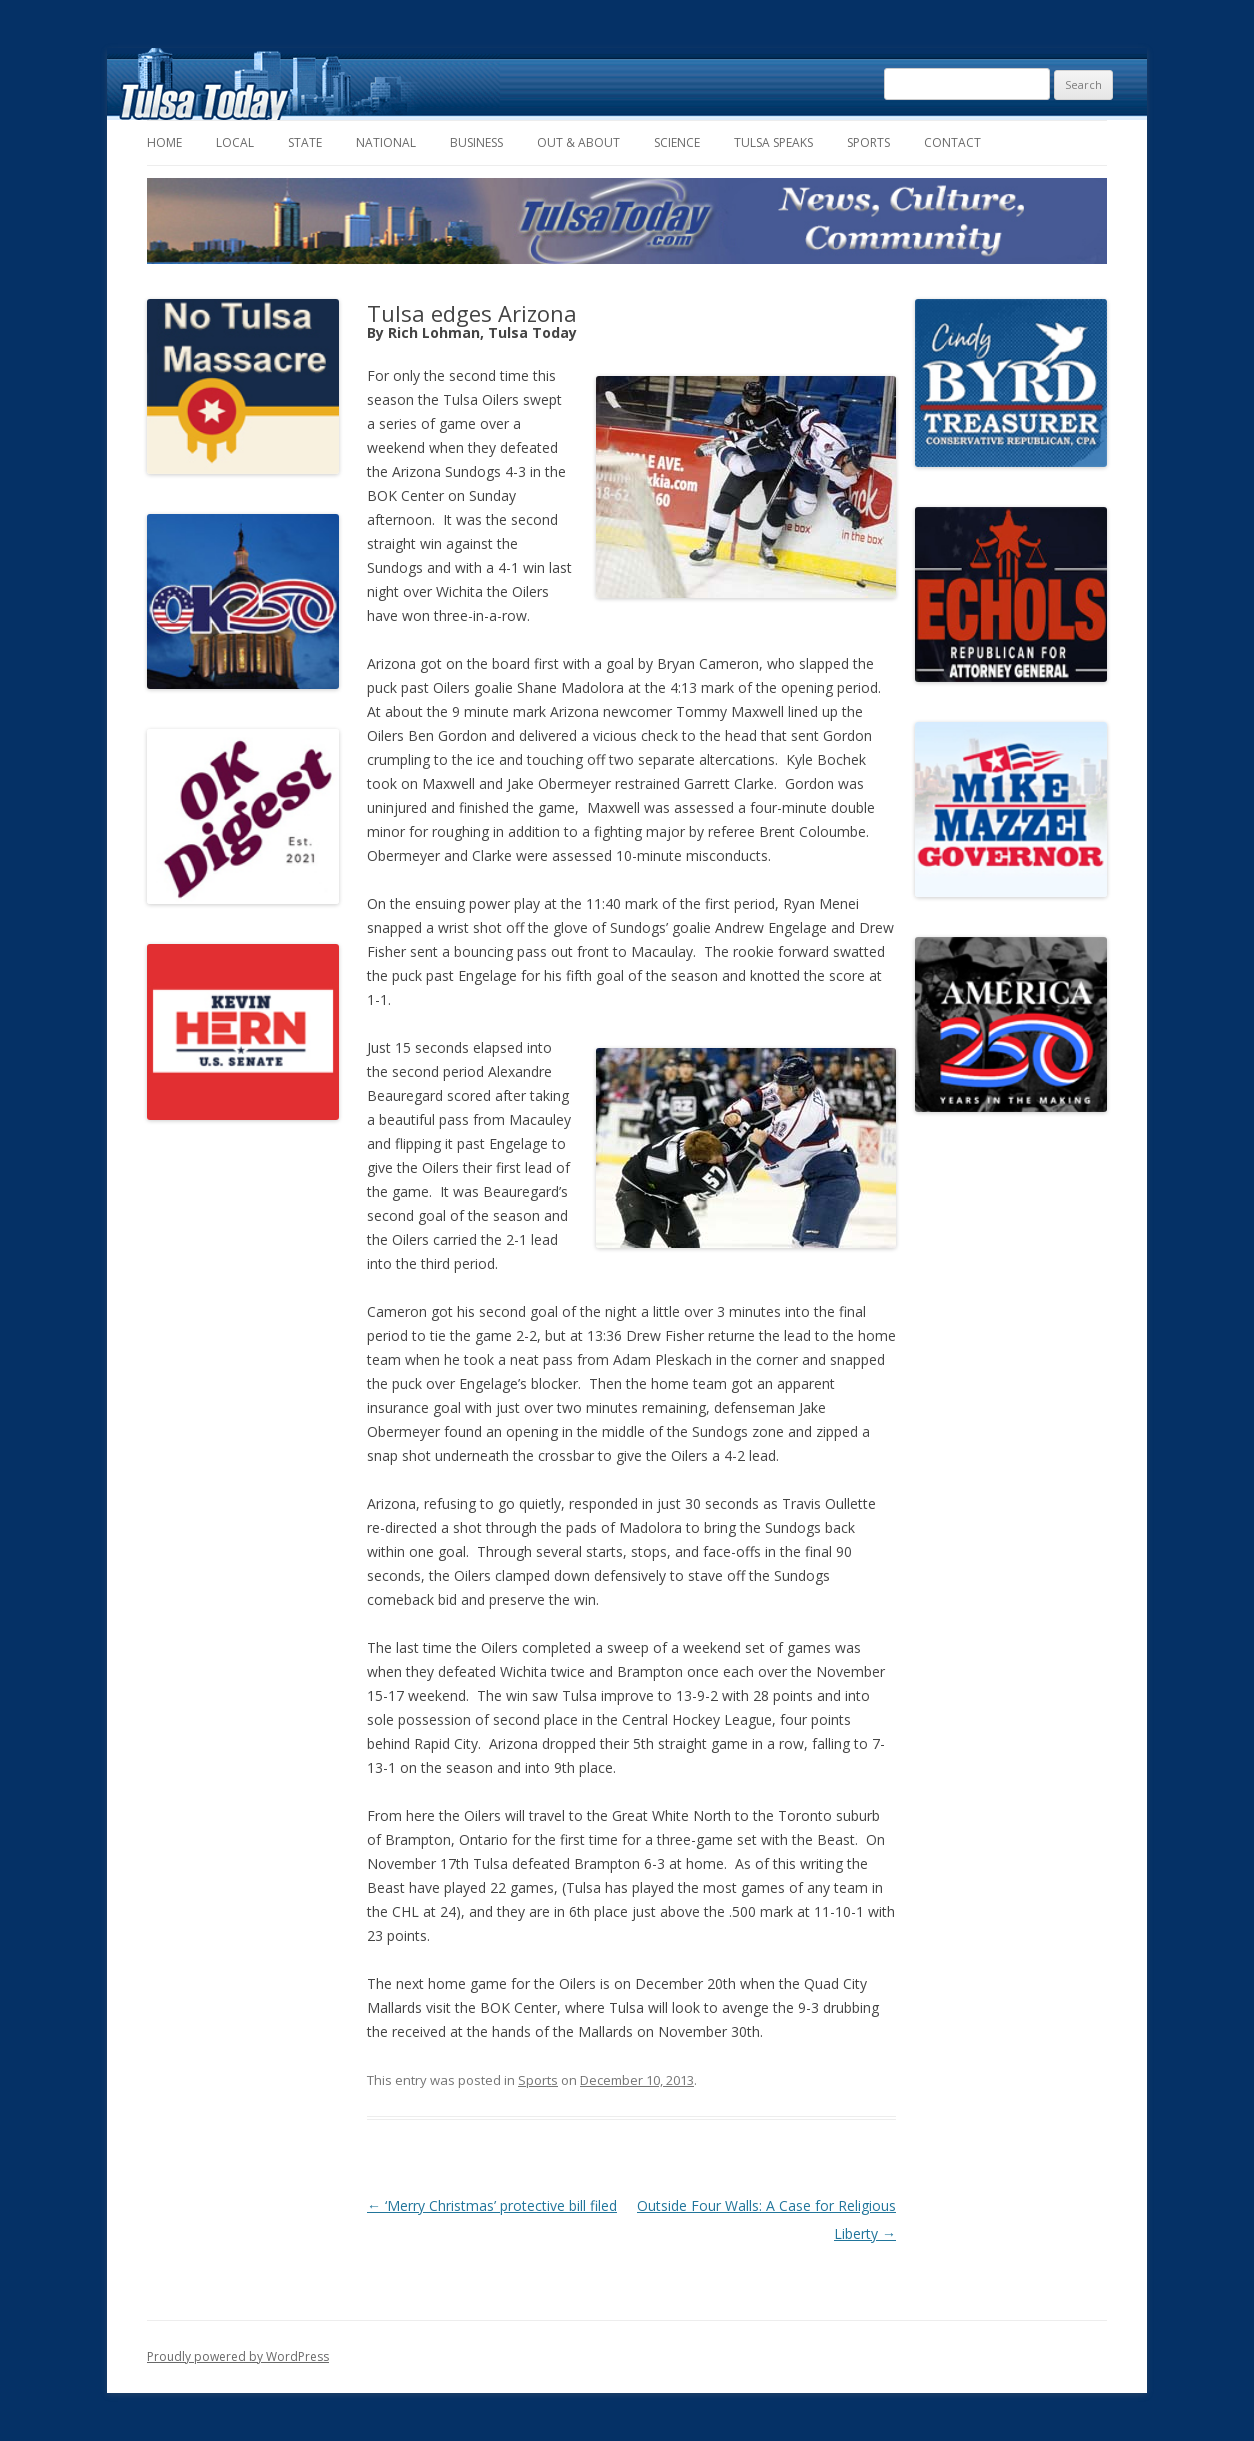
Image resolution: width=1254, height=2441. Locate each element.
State (305, 142)
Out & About (578, 142)
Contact (952, 142)
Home (164, 142)
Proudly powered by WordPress (238, 2356)
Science (677, 142)
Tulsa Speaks (773, 142)
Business (476, 142)
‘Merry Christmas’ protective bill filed (492, 2205)
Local (235, 142)
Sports (868, 142)
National (386, 142)
